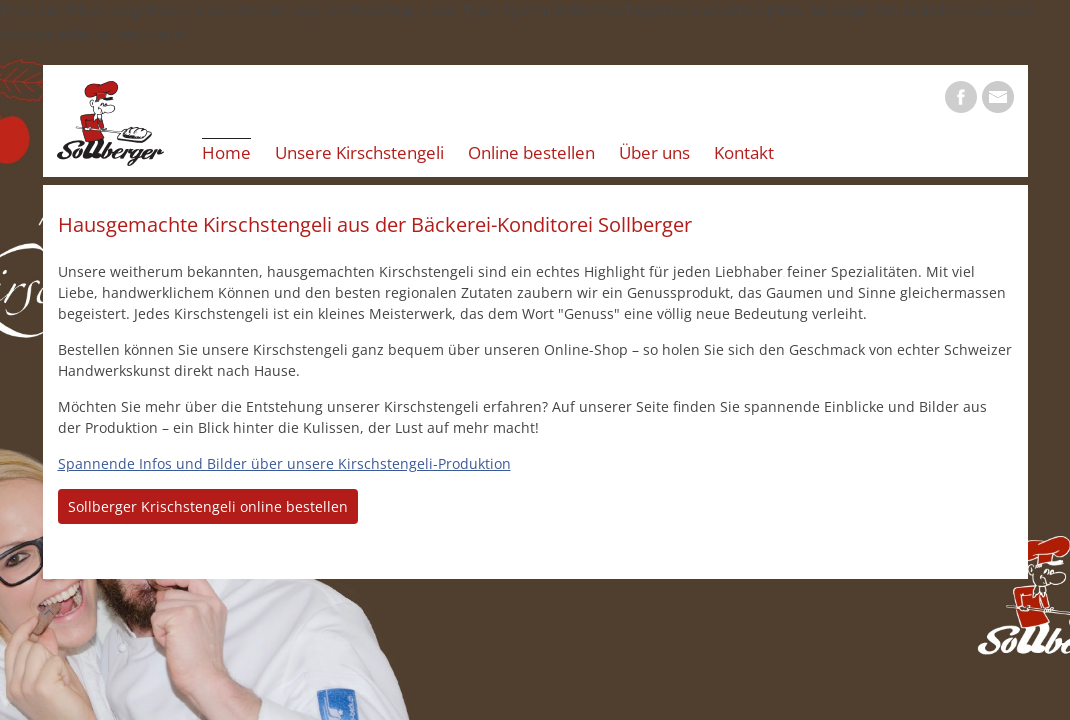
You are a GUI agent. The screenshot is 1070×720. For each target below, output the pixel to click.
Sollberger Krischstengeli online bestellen (208, 506)
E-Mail (998, 97)
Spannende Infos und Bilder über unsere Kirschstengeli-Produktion (284, 463)
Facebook (961, 97)
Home (226, 152)
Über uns (654, 152)
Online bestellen (531, 152)
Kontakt (744, 152)
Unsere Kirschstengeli (359, 152)
